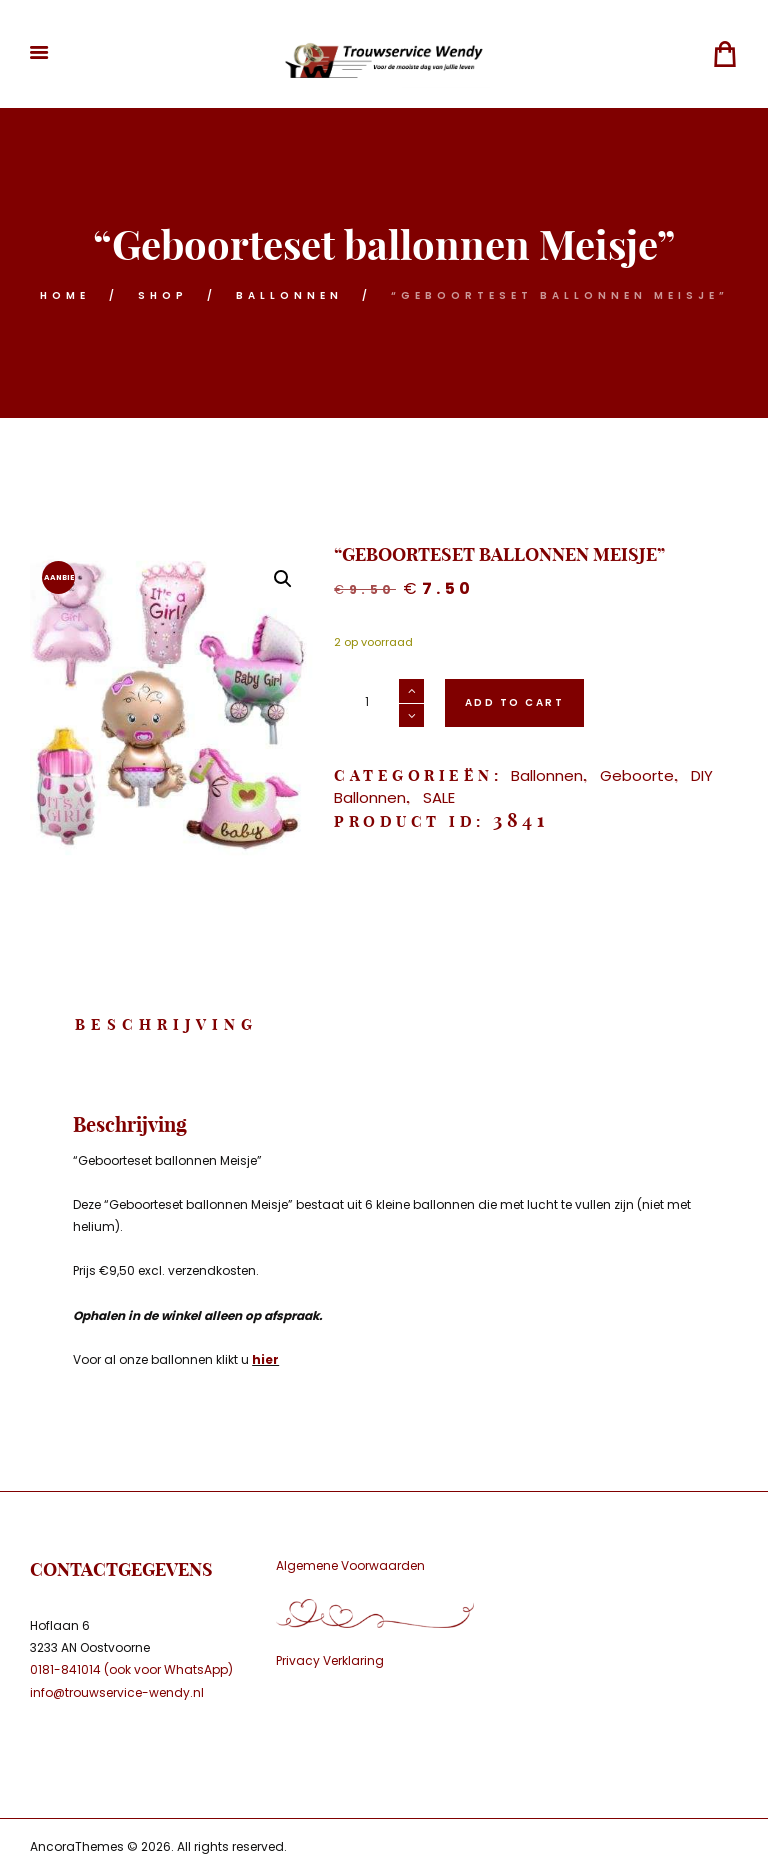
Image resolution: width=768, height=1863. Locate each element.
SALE (439, 797)
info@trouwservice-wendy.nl (117, 1692)
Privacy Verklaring (330, 1660)
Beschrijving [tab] (166, 1024)
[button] (283, 579)
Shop (163, 295)
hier (265, 1359)
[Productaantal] (379, 703)
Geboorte (637, 775)
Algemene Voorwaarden (350, 1565)
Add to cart (515, 702)
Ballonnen (289, 295)
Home (65, 295)
